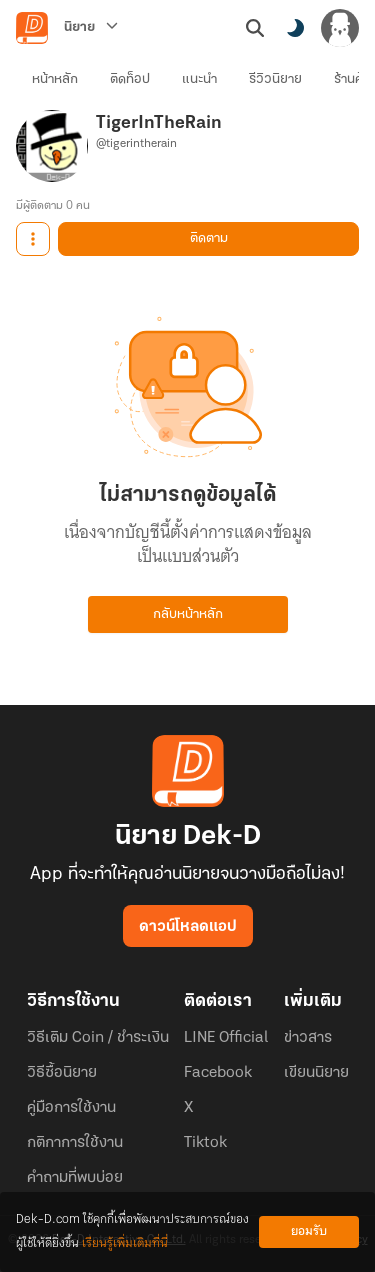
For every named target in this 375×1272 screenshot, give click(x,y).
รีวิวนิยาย (275, 79)
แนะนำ (199, 79)
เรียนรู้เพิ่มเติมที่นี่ (125, 1243)
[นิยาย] (91, 28)
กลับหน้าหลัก (188, 614)
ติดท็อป (130, 79)
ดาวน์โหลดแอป (188, 927)
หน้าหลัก (55, 79)
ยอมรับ (309, 1231)
